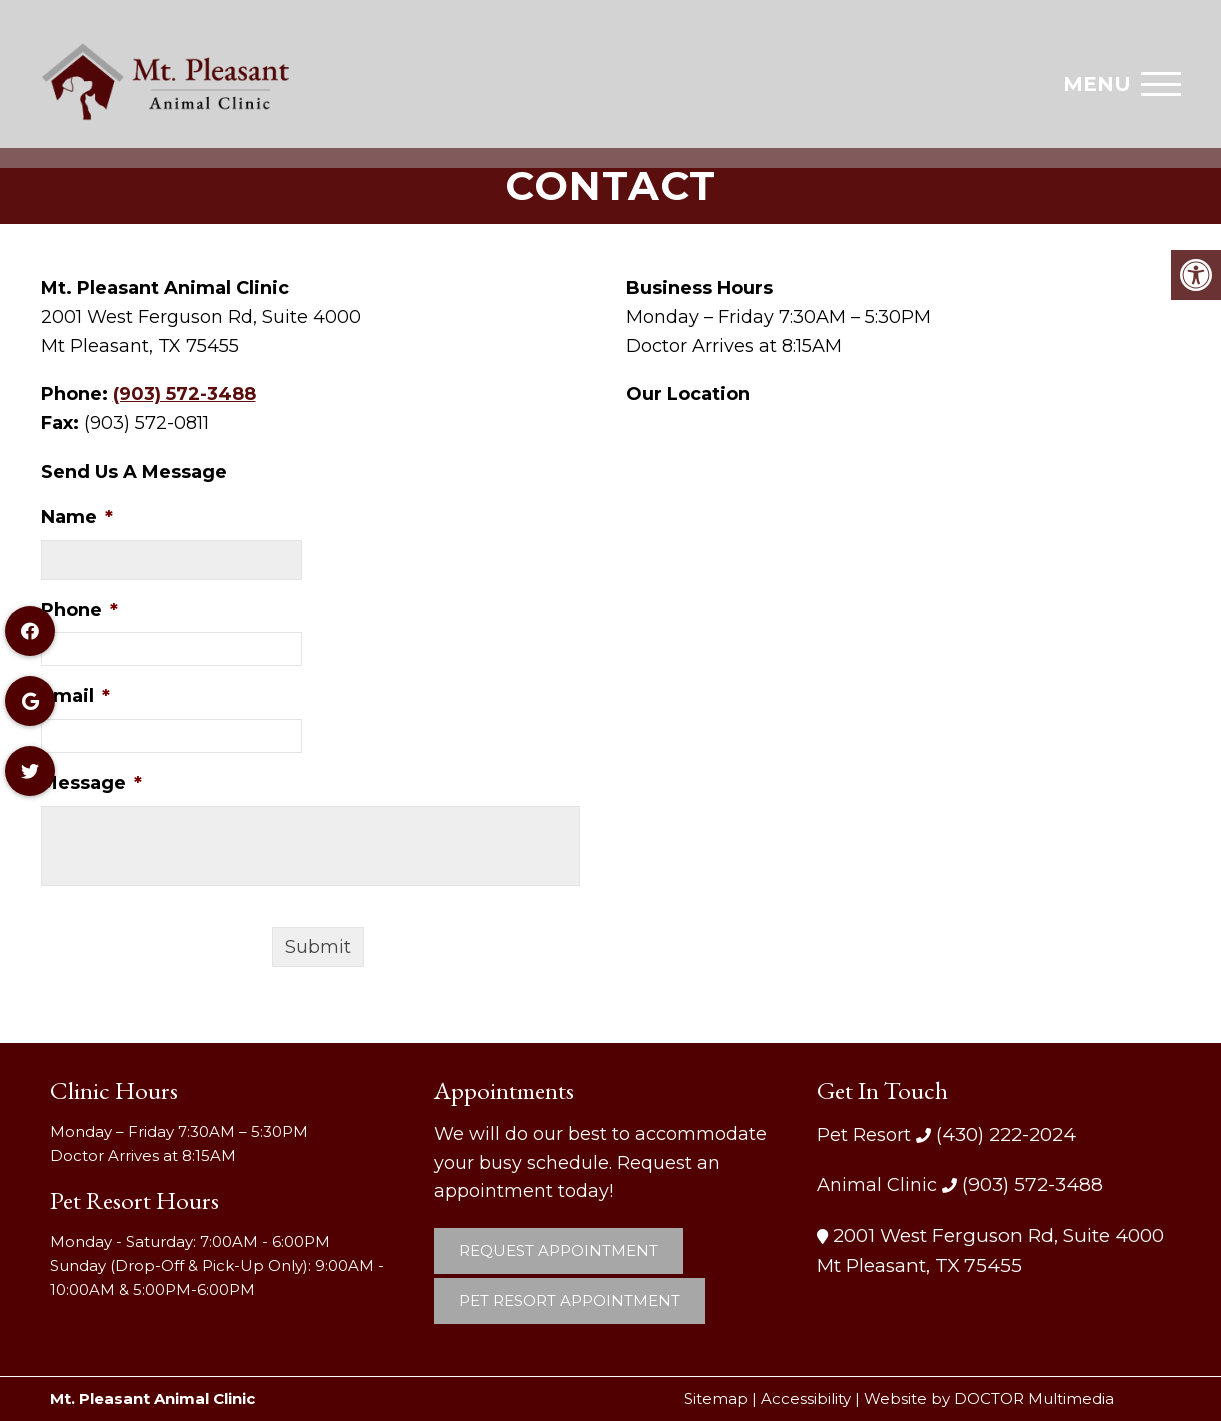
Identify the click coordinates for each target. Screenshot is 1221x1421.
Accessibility (806, 1398)
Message (91, 783)
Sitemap (716, 1398)
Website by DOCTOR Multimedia (989, 1398)
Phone (79, 610)
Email (75, 696)
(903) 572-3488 (184, 394)
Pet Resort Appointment (569, 1300)
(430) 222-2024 (1003, 1134)
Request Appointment (558, 1250)
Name (77, 517)
